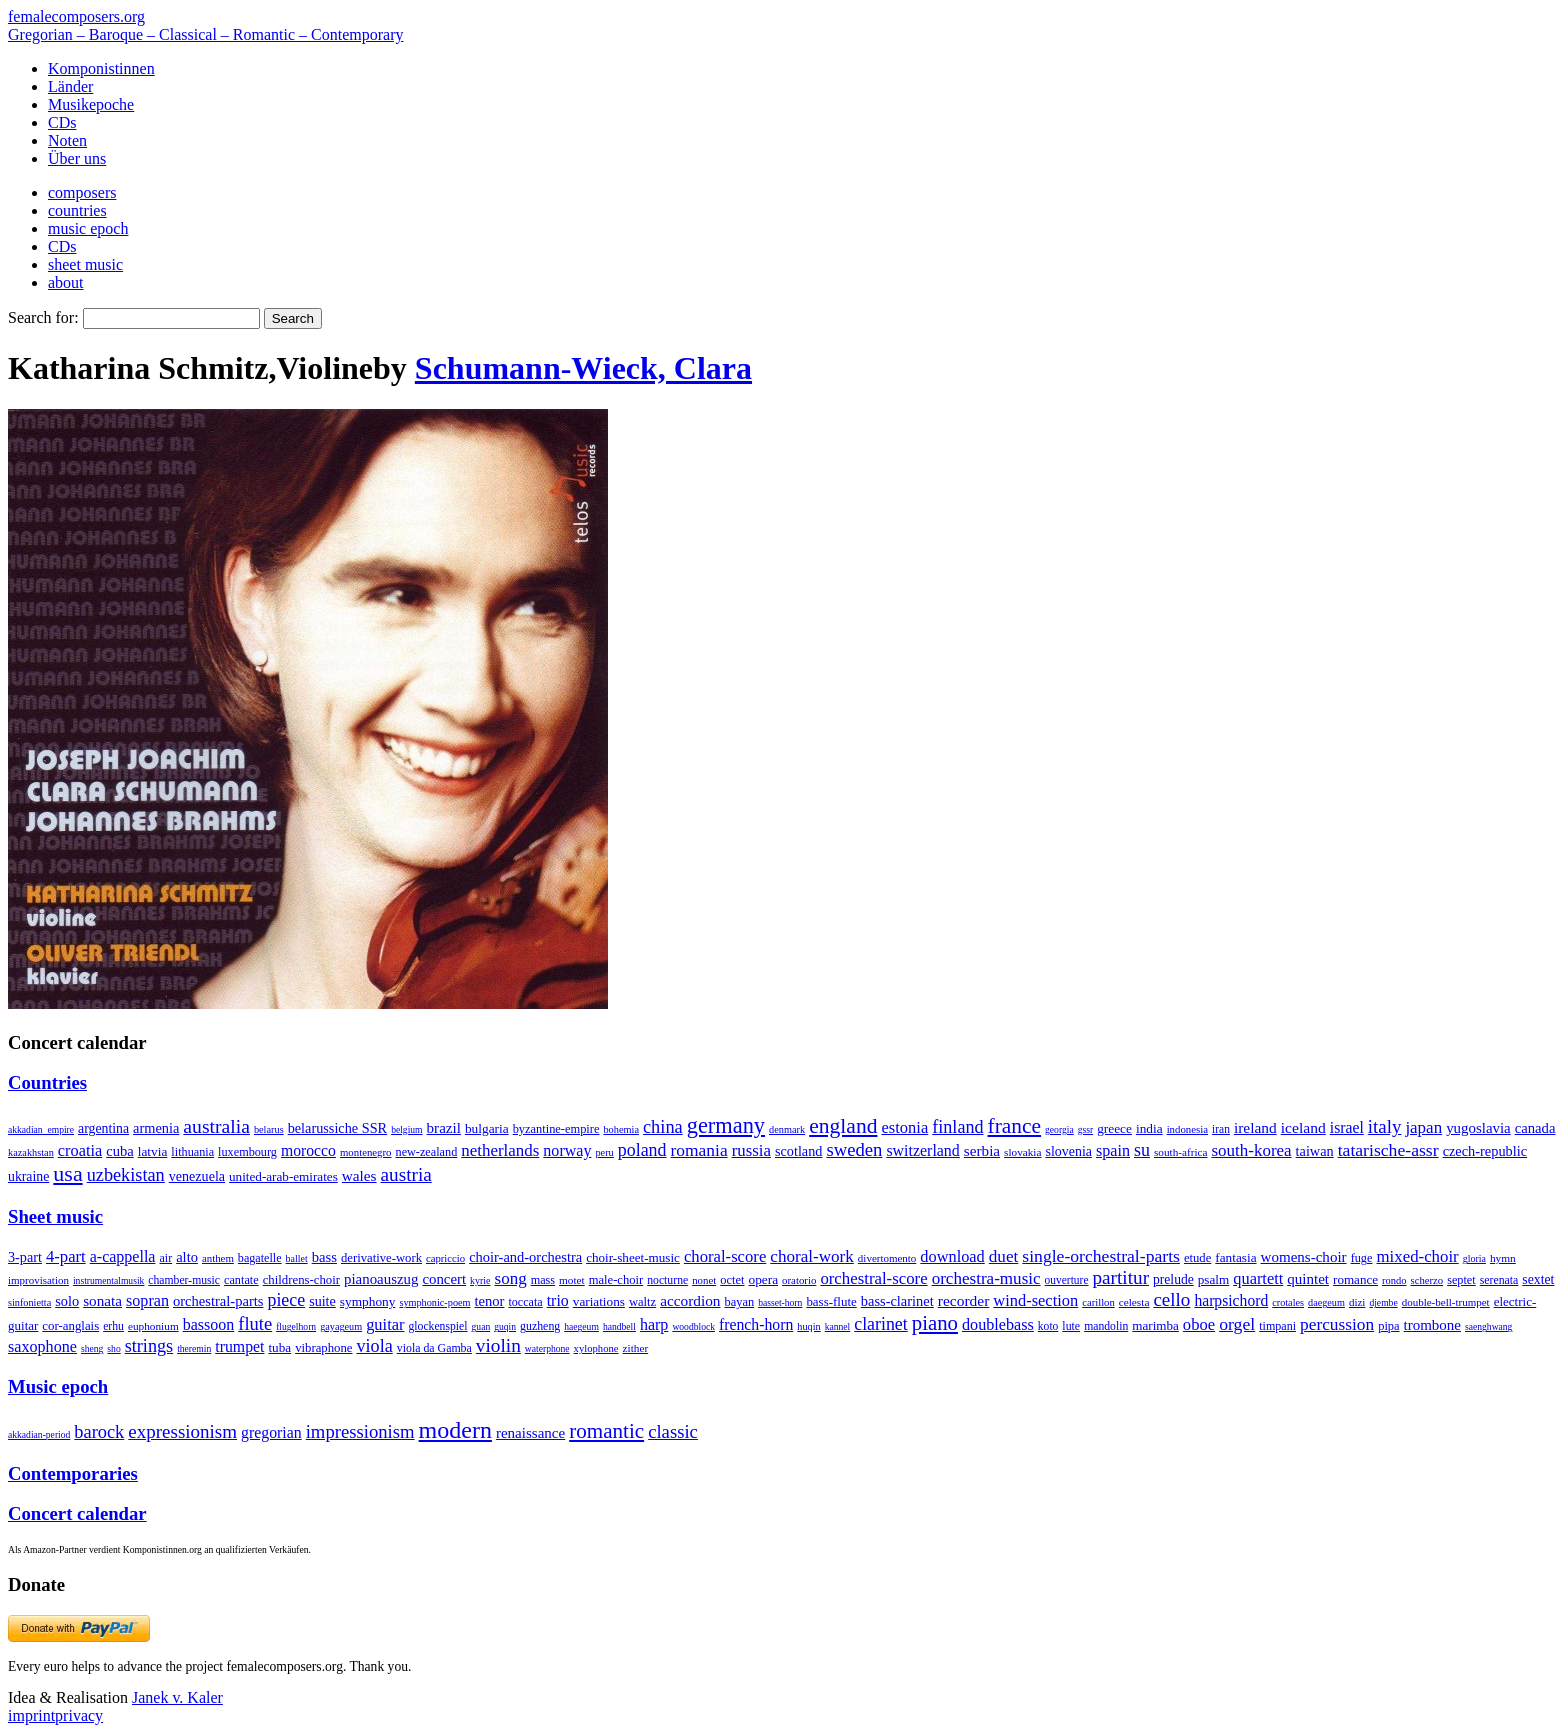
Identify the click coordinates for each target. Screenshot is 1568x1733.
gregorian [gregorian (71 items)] (271, 1432)
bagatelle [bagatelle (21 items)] (260, 1258)
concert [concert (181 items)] (444, 1279)
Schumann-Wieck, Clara (583, 368)
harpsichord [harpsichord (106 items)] (1231, 1300)
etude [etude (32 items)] (1197, 1258)
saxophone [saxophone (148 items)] (42, 1346)
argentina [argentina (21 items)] (103, 1128)
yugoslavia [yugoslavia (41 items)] (1478, 1128)
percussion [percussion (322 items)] (1337, 1324)
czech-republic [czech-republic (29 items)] (1485, 1151)
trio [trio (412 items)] (558, 1300)
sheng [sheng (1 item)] (92, 1348)
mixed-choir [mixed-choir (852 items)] (1417, 1256)
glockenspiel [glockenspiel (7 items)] (437, 1326)
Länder (70, 86)
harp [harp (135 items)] (654, 1324)
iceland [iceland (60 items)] (1303, 1127)
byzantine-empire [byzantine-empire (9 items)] (556, 1129)
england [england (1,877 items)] (843, 1126)
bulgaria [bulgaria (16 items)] (487, 1128)
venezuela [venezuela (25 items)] (197, 1176)
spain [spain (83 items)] (1113, 1150)
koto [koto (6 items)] (1048, 1326)
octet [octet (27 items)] (732, 1280)
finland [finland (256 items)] (957, 1127)
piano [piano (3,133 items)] (935, 1322)
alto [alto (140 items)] (187, 1257)
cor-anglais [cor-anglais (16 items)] (70, 1326)
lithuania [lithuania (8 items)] (192, 1152)
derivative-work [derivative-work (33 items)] (381, 1258)
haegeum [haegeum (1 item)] (581, 1326)
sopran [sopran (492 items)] (147, 1300)
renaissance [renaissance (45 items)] (530, 1433)
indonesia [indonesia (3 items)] (1187, 1129)
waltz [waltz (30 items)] (642, 1302)
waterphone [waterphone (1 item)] (547, 1348)
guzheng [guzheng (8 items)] (540, 1326)
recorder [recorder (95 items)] (964, 1300)
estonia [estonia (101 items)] (904, 1127)
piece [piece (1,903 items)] (286, 1300)
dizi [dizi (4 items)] (1357, 1302)
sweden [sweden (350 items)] (854, 1149)
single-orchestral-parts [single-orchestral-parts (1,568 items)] (1101, 1256)
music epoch (88, 228)
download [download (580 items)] (952, 1256)
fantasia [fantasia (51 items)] (1235, 1257)
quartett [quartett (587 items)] (1258, 1278)
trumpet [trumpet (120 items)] (239, 1346)
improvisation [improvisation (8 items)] (38, 1280)
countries (77, 210)
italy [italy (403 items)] (1385, 1126)
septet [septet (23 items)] (1461, 1280)
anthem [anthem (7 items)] (218, 1258)
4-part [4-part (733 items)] (66, 1256)
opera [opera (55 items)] (763, 1279)
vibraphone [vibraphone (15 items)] (323, 1348)
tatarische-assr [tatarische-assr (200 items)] (1388, 1150)
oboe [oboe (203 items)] (1199, 1324)
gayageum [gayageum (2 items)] (341, 1326)
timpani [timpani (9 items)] (1277, 1326)
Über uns (77, 158)
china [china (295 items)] (663, 1127)
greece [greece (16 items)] (1114, 1128)
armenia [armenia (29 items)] (156, 1128)
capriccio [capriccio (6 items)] (445, 1258)
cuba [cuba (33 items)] (119, 1151)
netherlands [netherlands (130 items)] (500, 1150)
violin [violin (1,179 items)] (498, 1345)
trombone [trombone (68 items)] (1432, 1325)
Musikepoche (91, 104)
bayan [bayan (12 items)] (739, 1302)
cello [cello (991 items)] (1171, 1299)
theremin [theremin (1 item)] (194, 1348)
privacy (79, 1715)
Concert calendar (77, 1513)
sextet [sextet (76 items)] (1538, 1279)
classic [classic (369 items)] (673, 1431)
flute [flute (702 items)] (255, 1323)
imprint (31, 1715)
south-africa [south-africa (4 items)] (1181, 1152)
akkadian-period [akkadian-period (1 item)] (39, 1434)
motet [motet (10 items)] (572, 1280)
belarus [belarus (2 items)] (269, 1129)
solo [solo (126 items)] (67, 1301)
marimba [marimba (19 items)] (1155, 1325)
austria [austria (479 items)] (406, 1174)
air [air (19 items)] (165, 1258)
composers (82, 192)
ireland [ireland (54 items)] (1255, 1127)
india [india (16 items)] (1149, 1128)
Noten (67, 140)
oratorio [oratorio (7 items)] (799, 1280)
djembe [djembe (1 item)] (1383, 1302)
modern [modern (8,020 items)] (455, 1430)
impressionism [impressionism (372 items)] (360, 1431)
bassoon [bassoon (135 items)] (209, 1324)
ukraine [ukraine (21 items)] (28, 1176)
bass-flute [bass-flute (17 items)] (831, 1301)
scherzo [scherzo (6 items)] (1427, 1280)
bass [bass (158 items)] (324, 1257)
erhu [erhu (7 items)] (113, 1326)
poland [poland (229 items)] (642, 1150)
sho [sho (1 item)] (113, 1348)
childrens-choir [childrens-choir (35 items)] (301, 1280)
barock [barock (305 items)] (99, 1432)
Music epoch (58, 1386)
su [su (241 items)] (1142, 1150)
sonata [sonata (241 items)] (102, 1300)
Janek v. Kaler (177, 1697)
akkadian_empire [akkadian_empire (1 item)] (41, 1129)
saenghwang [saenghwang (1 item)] (1488, 1326)
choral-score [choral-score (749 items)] (725, 1256)
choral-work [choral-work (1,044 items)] (812, 1256)
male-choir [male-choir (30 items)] (616, 1280)
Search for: (43, 317)
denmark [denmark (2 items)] (787, 1129)
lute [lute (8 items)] (1071, 1326)
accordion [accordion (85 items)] (690, 1300)
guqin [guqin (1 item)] (505, 1326)
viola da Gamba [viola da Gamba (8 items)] (434, 1348)
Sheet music (55, 1216)
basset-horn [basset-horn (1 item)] (780, 1302)
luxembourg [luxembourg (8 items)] (247, 1152)
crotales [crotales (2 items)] (1288, 1302)
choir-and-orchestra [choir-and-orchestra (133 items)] (525, 1257)
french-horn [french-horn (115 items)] (756, 1324)
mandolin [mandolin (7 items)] (1106, 1326)
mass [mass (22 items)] (543, 1280)
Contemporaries (73, 1473)
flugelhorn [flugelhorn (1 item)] (296, 1326)
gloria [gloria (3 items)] (1474, 1258)
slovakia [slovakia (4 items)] (1022, 1152)
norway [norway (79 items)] (567, 1150)
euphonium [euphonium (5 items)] (153, 1326)
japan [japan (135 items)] (1423, 1127)
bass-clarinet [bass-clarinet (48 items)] (897, 1301)
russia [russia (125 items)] (751, 1150)
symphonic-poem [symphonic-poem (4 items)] (434, 1302)
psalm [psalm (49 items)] (1214, 1279)
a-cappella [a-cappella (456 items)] (123, 1256)
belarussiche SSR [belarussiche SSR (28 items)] (337, 1128)
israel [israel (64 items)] (1347, 1127)
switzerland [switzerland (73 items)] (922, 1150)
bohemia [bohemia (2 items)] (621, 1129)
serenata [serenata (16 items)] (1499, 1280)
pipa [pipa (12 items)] (1388, 1326)
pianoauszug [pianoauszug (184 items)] (381, 1279)
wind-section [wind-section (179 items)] (1035, 1300)
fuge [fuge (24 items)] (1362, 1258)
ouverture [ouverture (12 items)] (1067, 1280)
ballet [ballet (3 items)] (297, 1258)
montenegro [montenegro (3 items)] (366, 1152)
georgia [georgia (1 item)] (1059, 1129)
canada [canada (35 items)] (1535, 1128)
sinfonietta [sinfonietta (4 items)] (29, 1302)
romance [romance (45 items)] (1355, 1279)
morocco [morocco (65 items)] (308, 1150)
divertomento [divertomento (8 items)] (887, 1258)
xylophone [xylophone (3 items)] (596, 1348)
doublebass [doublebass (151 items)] (998, 1324)
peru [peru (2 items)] (604, 1152)
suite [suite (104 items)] (322, 1301)
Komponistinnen (101, 68)
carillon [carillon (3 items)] (1098, 1302)
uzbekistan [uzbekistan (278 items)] (126, 1175)
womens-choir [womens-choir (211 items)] (1304, 1257)
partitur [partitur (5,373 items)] (1121, 1277)
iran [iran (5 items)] (1221, 1129)
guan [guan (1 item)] (481, 1326)
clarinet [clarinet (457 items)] (881, 1324)
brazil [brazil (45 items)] (444, 1128)
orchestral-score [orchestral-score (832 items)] (873, 1278)
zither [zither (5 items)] (636, 1348)
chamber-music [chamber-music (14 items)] (184, 1280)
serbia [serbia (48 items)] (982, 1150)
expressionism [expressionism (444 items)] (182, 1431)
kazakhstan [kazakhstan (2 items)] (31, 1152)
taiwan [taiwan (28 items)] (1315, 1151)
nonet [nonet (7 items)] (704, 1280)
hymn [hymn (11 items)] (1503, 1258)
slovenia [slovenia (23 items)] (1068, 1151)
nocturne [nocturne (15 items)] (667, 1280)
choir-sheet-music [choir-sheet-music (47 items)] (633, 1257)
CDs (62, 122)
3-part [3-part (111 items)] (25, 1257)
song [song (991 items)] (511, 1278)
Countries (47, 1082)
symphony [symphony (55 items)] (368, 1301)
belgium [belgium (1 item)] (406, 1129)
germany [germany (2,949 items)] (726, 1125)
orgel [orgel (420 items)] (1237, 1324)
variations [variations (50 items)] (599, 1301)
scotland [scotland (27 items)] (798, 1151)
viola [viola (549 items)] (374, 1346)
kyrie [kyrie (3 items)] (480, 1280)
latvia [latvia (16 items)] (153, 1151)
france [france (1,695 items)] (1015, 1126)
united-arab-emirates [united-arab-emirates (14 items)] (283, 1176)
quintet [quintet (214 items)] (1308, 1279)
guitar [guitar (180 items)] (385, 1324)
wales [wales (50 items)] (359, 1175)
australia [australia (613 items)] (216, 1126)
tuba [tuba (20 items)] (279, 1347)
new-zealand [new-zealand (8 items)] (427, 1152)
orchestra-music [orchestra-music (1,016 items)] (986, 1278)
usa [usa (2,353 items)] (67, 1173)
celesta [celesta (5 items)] (1134, 1302)
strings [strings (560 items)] (149, 1346)
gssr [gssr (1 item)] (1085, 1129)
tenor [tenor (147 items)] (490, 1301)
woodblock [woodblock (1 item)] (693, 1326)
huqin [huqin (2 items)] (808, 1326)
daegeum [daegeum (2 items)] (1326, 1302)
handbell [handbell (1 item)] (619, 1326)
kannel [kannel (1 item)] (838, 1326)
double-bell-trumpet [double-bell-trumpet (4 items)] (1446, 1302)
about (66, 282)
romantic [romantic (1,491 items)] (606, 1431)
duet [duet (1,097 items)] (1004, 1256)
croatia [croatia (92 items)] (80, 1150)
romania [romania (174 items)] (699, 1150)
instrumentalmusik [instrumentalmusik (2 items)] (108, 1280)
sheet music (85, 264)
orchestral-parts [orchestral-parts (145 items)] (218, 1301)
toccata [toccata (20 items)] (525, 1302)
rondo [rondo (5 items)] (1394, 1280)
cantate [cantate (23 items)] (241, 1280)
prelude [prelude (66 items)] (1173, 1279)
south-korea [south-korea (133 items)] (1252, 1150)
